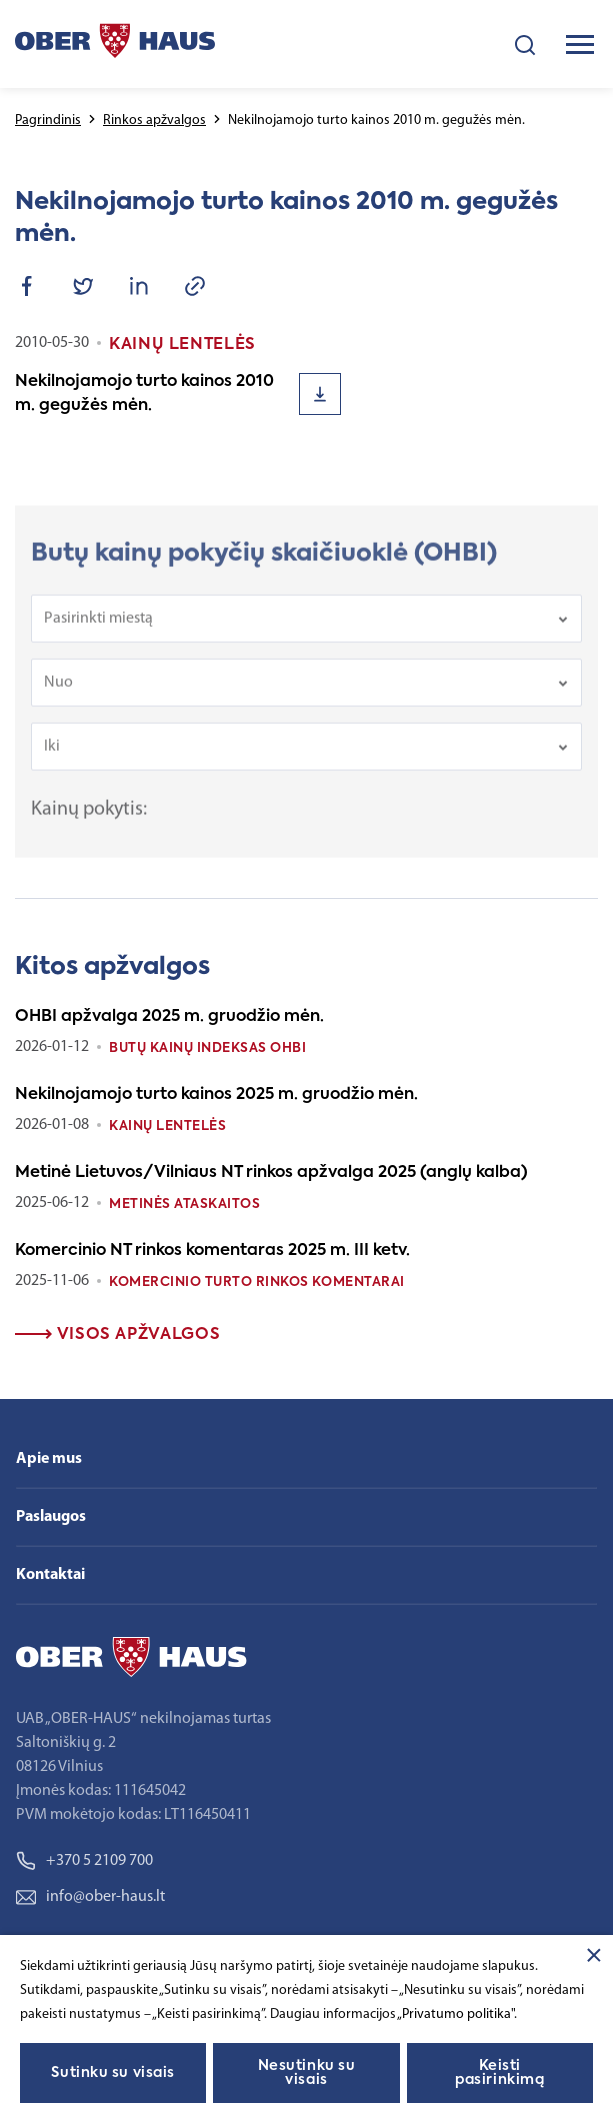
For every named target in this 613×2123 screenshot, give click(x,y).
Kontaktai (50, 1575)
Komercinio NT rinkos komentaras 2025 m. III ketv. (212, 1251)
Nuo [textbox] (58, 692)
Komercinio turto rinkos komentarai (257, 1282)
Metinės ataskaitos (184, 1204)
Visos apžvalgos (117, 1335)
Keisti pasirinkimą (499, 2073)
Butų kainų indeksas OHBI (207, 1048)
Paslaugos (51, 1517)
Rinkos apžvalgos (154, 120)
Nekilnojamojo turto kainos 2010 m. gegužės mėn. (144, 394)
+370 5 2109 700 (84, 1861)
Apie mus (49, 1459)
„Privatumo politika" (455, 2014)
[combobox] (306, 628)
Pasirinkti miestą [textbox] (98, 628)
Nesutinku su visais (307, 2073)
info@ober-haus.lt (90, 1897)
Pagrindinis (48, 120)
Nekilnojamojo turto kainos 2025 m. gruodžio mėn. (216, 1095)
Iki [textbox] (52, 756)
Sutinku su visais (113, 2073)
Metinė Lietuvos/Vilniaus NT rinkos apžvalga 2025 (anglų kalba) (271, 1173)
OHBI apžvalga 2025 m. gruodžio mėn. (169, 1017)
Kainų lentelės (167, 1126)
